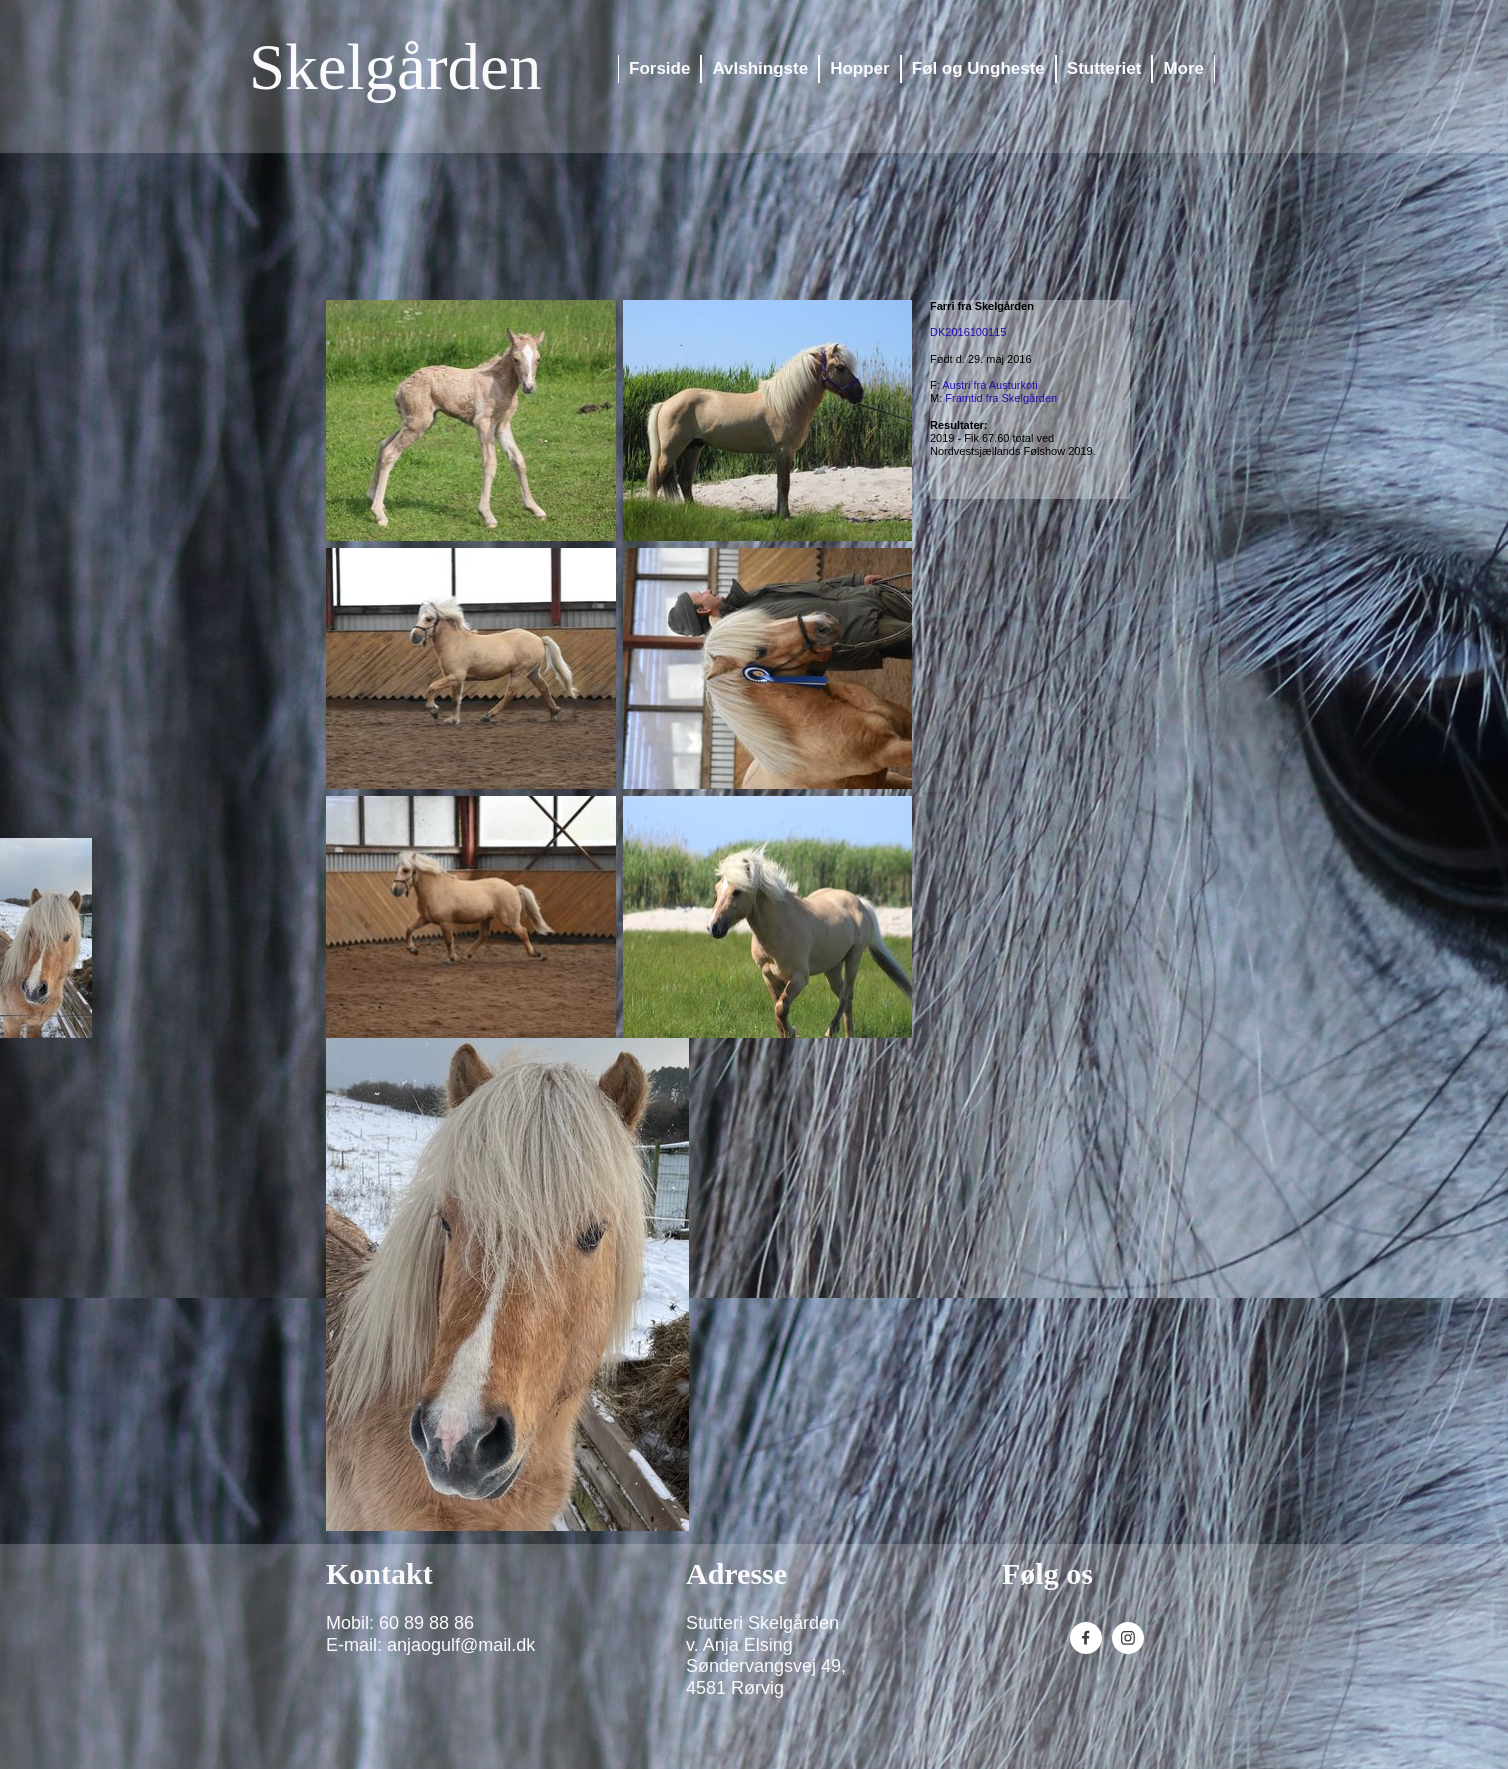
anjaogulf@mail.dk (461, 1645)
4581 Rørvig (735, 1688)
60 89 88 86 (426, 1623)
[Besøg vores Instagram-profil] (1128, 1638)
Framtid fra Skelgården (1001, 398)
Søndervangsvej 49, (766, 1666)
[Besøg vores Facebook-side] (1086, 1638)
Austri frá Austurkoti (989, 385)
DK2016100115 (968, 332)
